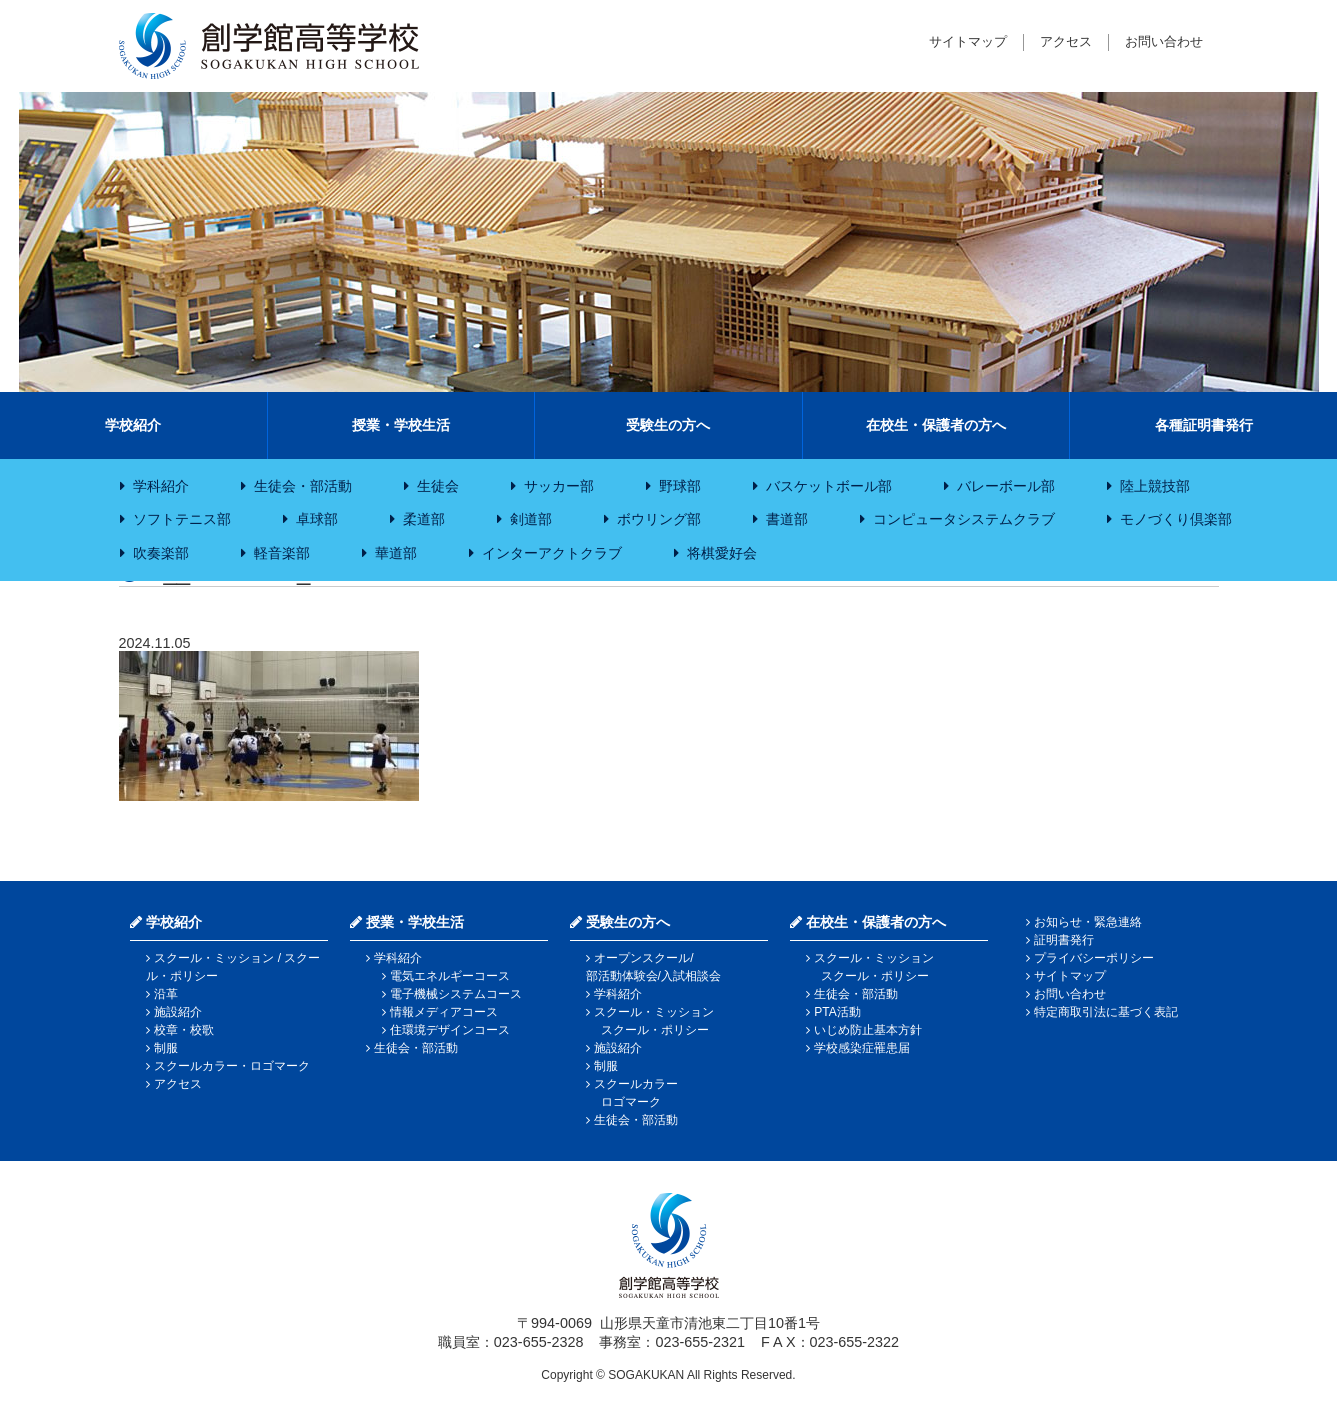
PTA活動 (837, 1012)
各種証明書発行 (1204, 425)
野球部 (680, 486)
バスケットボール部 (829, 486)
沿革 (166, 994)
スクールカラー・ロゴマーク (232, 1066)
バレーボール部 (1006, 486)
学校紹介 (133, 425)
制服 (166, 1048)
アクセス (1066, 41)
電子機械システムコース (456, 994)
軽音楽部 (282, 553)
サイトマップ (968, 41)
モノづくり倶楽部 (1176, 519)
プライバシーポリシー (1094, 958)
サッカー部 (559, 486)
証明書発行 (1064, 940)
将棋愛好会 (722, 553)
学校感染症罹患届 (862, 1048)
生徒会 (438, 486)
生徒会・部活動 (303, 486)
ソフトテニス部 (182, 519)
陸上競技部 (1155, 486)
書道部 (787, 519)
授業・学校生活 (401, 425)
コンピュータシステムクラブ (964, 519)
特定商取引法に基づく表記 (1106, 1012)
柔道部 (424, 519)
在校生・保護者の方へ (936, 425)
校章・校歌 (184, 1030)
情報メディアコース (444, 1012)
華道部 (396, 553)
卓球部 (317, 519)
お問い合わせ (1164, 41)
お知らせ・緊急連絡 (1088, 922)
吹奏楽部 (161, 553)
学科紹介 (161, 486)
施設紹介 (178, 1012)
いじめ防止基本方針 (868, 1030)
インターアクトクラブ (552, 553)
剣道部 (531, 519)
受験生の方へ (668, 425)
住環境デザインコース (450, 1030)
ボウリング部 (659, 519)
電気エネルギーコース (450, 976)
